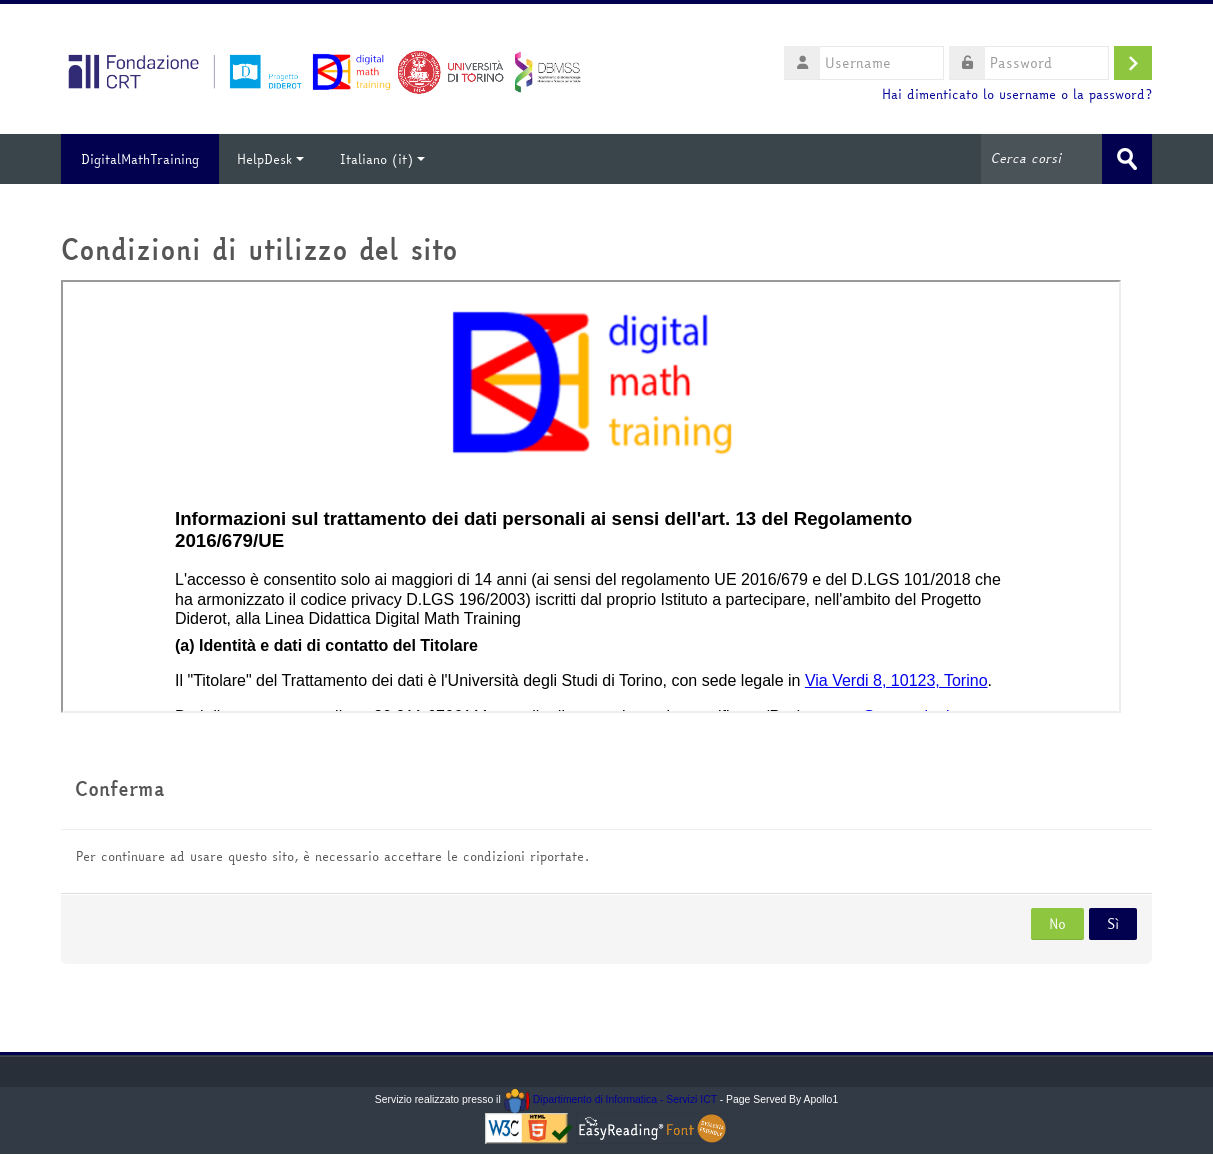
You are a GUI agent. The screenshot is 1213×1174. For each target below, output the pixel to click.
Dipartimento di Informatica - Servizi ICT (610, 1099)
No (1057, 924)
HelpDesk (270, 159)
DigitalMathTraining (140, 159)
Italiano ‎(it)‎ (382, 159)
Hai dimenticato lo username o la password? (1017, 94)
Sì (1113, 924)
